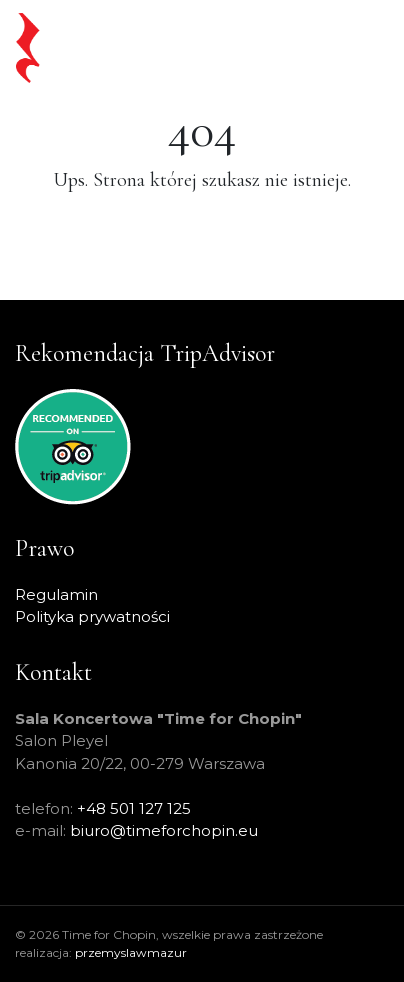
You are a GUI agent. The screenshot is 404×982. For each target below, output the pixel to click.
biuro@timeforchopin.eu (164, 830)
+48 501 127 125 (134, 808)
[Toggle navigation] (355, 48)
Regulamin (56, 594)
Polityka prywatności (92, 616)
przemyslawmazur (131, 952)
